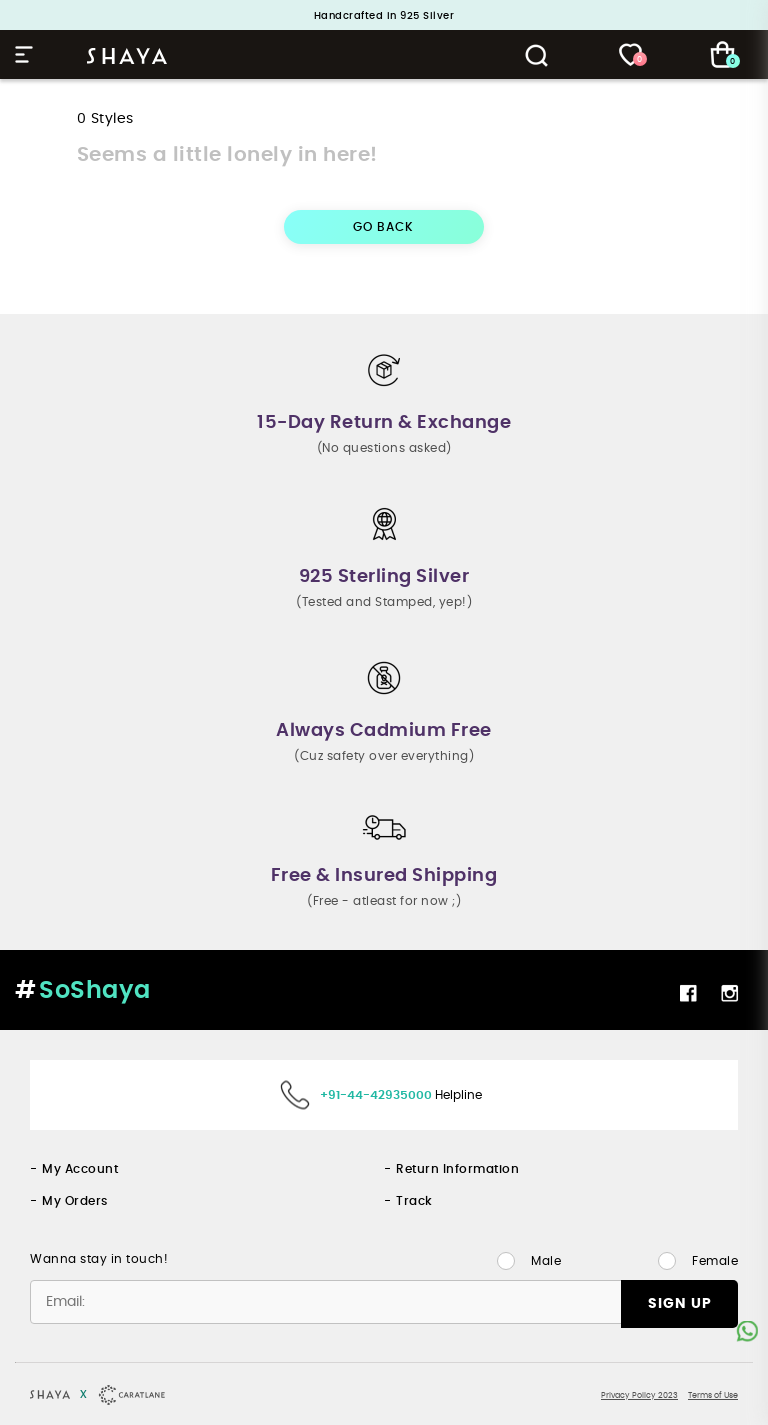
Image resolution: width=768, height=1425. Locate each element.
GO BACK (383, 227)
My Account (80, 1169)
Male (546, 1261)
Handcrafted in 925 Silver (384, 16)
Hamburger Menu (24, 54)
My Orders (75, 1201)
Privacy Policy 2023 (639, 1396)
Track (414, 1201)
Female (715, 1261)
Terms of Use (713, 1396)
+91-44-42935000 (376, 1095)
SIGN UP (680, 1304)
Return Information (457, 1169)
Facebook (688, 993)
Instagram (730, 993)
